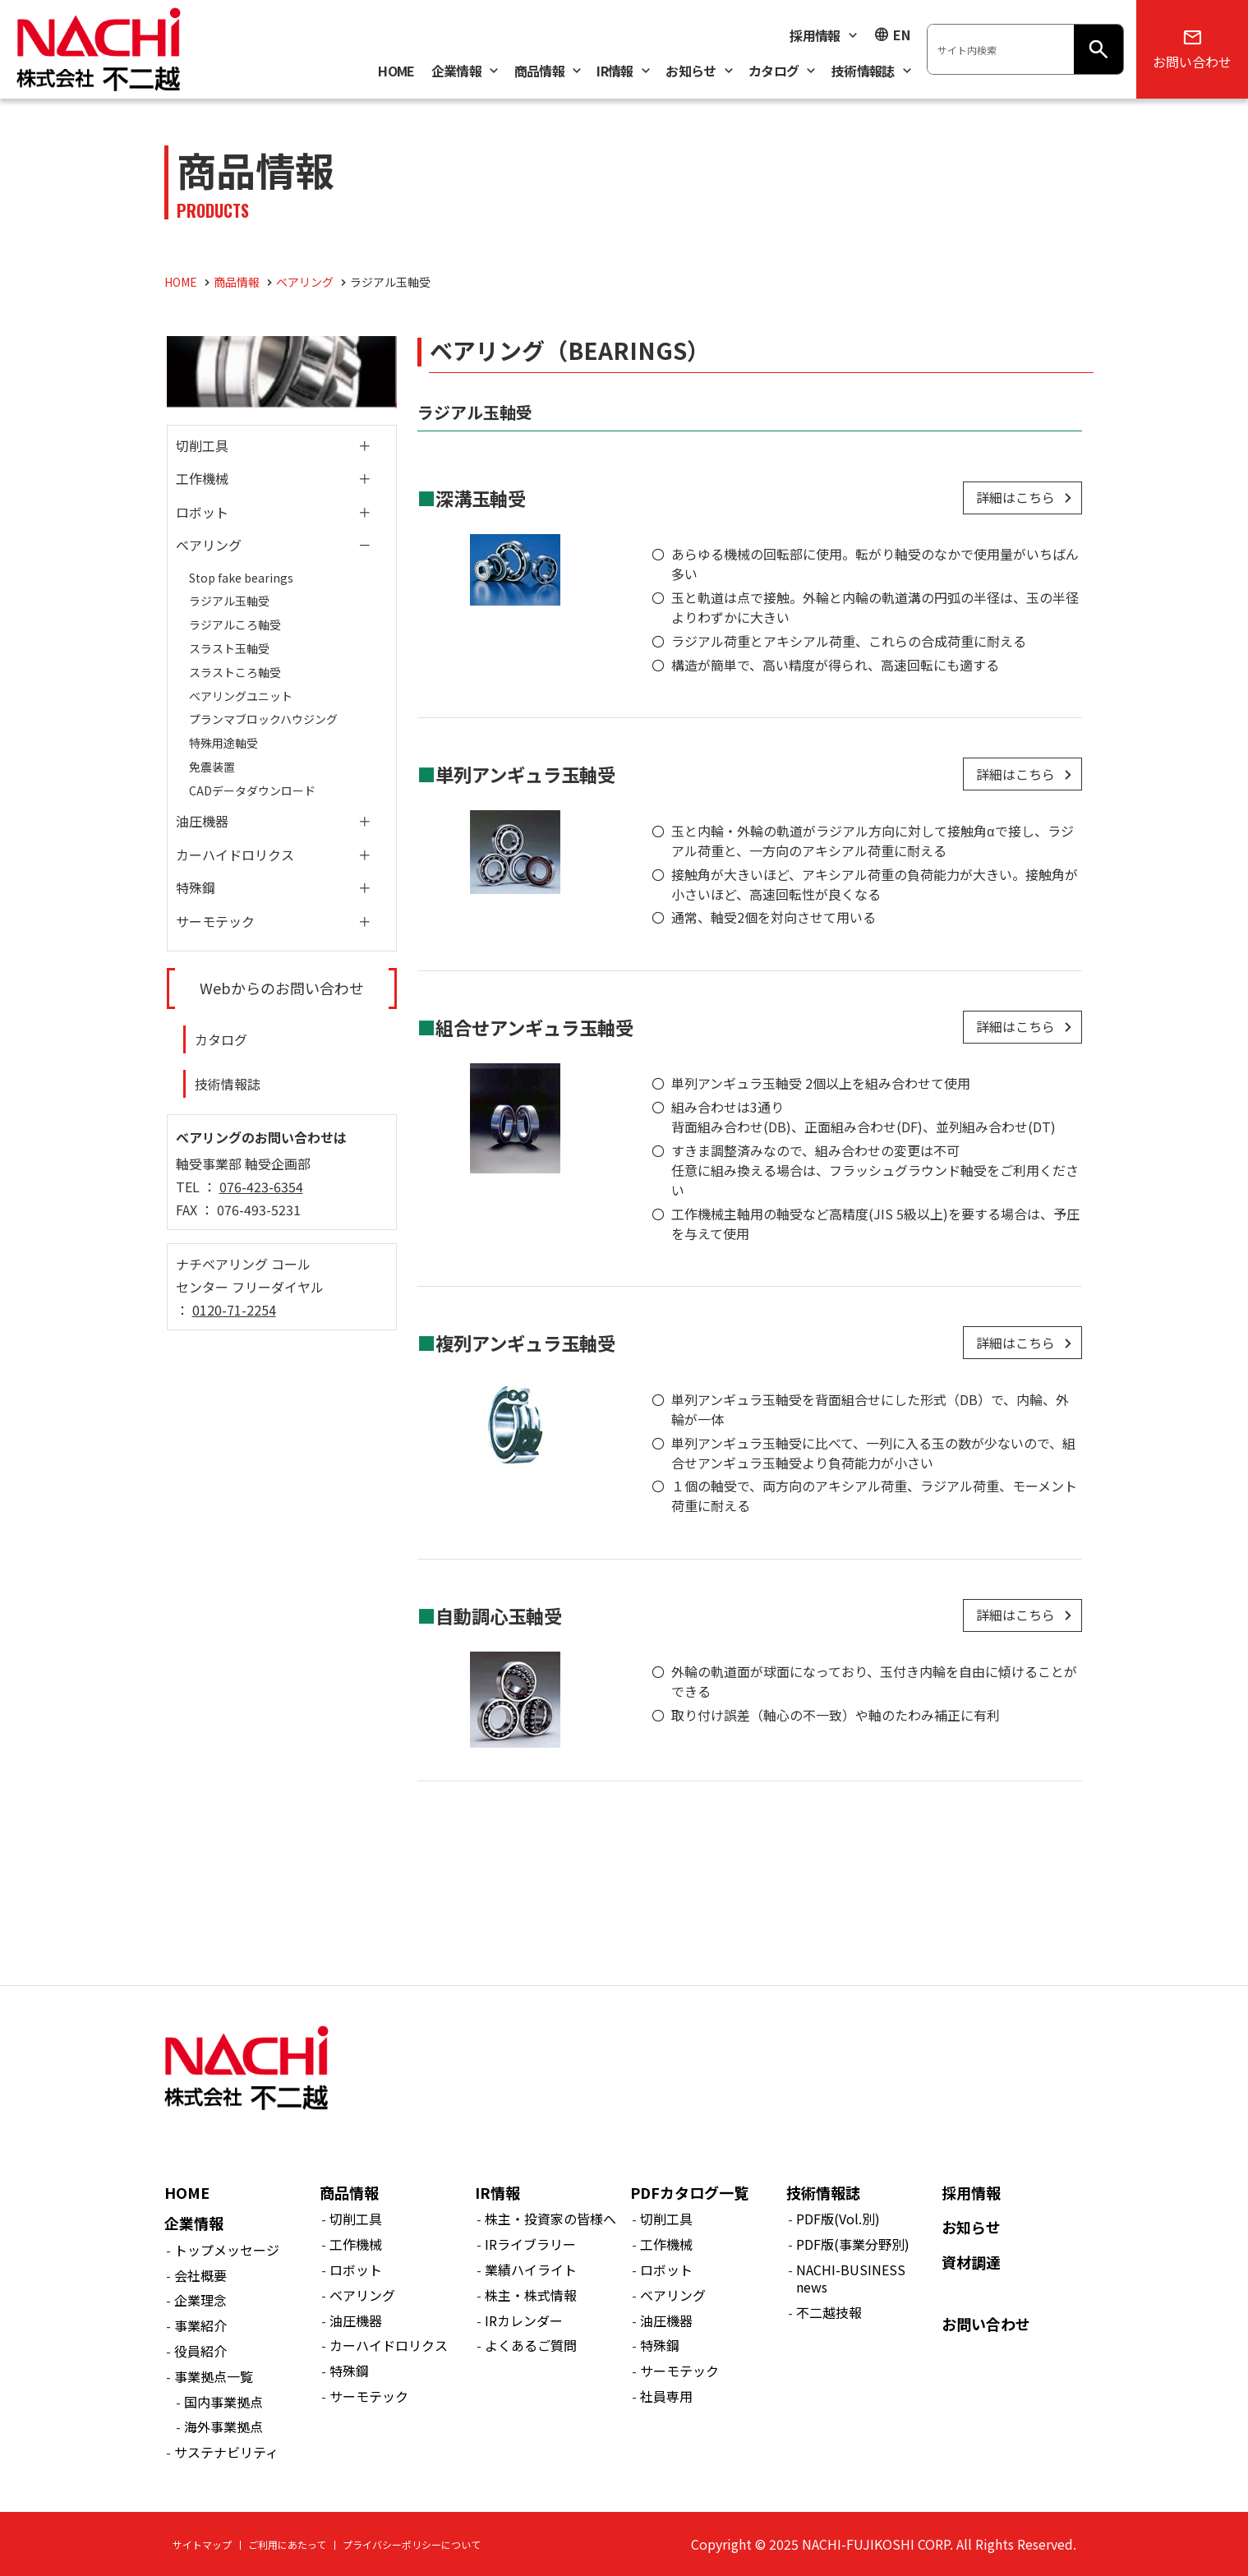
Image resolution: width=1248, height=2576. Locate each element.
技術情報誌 (227, 1084)
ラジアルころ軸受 (235, 624)
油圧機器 (202, 821)
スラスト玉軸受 (229, 648)
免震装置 (212, 766)
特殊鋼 (195, 887)
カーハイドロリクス (235, 854)
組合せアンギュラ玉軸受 (534, 1027)
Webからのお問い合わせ (282, 987)
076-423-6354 (261, 1186)
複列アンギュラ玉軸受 (525, 1342)
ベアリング (209, 545)
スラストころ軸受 (235, 672)
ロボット (202, 512)
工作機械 (202, 478)
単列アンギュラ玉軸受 (525, 774)
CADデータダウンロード (252, 790)
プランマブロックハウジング (263, 719)
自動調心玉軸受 (498, 1615)
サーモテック (215, 921)
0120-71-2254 (234, 1310)
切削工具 (202, 445)
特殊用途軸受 (223, 743)
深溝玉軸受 (480, 498)
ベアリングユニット (240, 696)
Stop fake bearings (241, 577)
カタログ (221, 1039)
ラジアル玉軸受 (229, 600)
